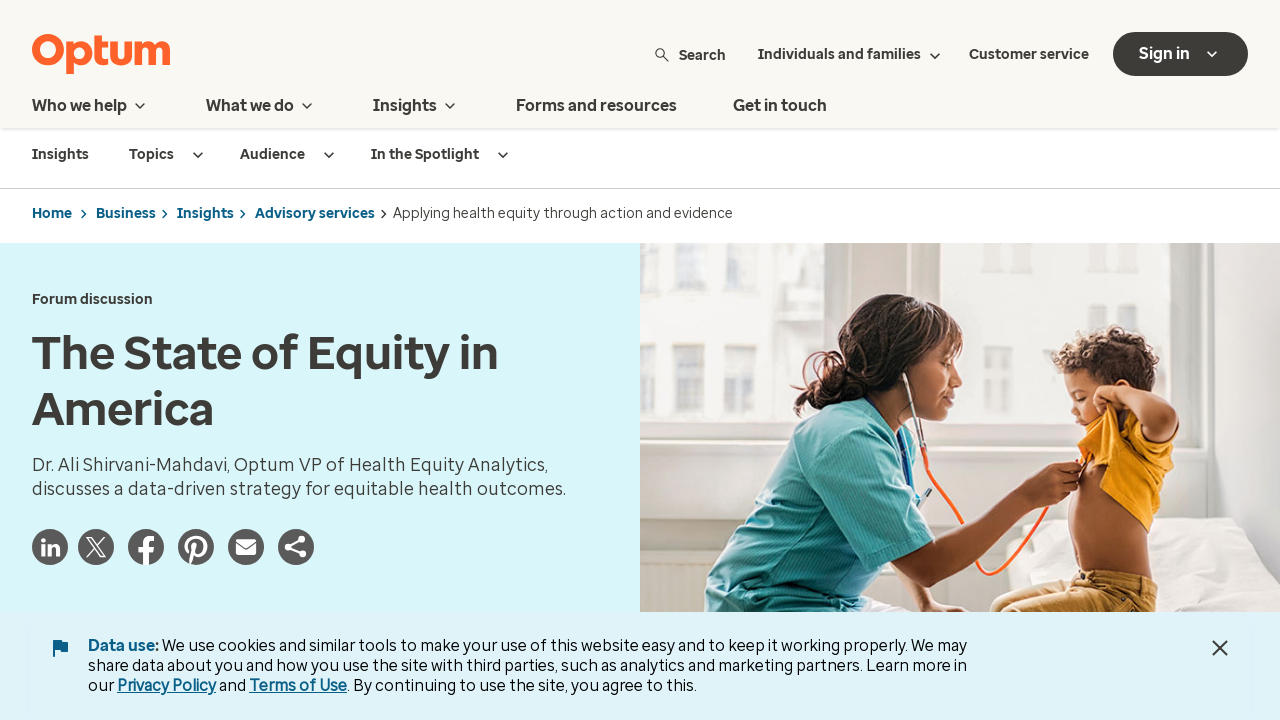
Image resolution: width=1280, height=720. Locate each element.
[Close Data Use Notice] (1220, 648)
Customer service (1029, 54)
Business (126, 213)
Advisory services (315, 213)
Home (52, 213)
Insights (205, 213)
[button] (296, 547)
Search (689, 54)
